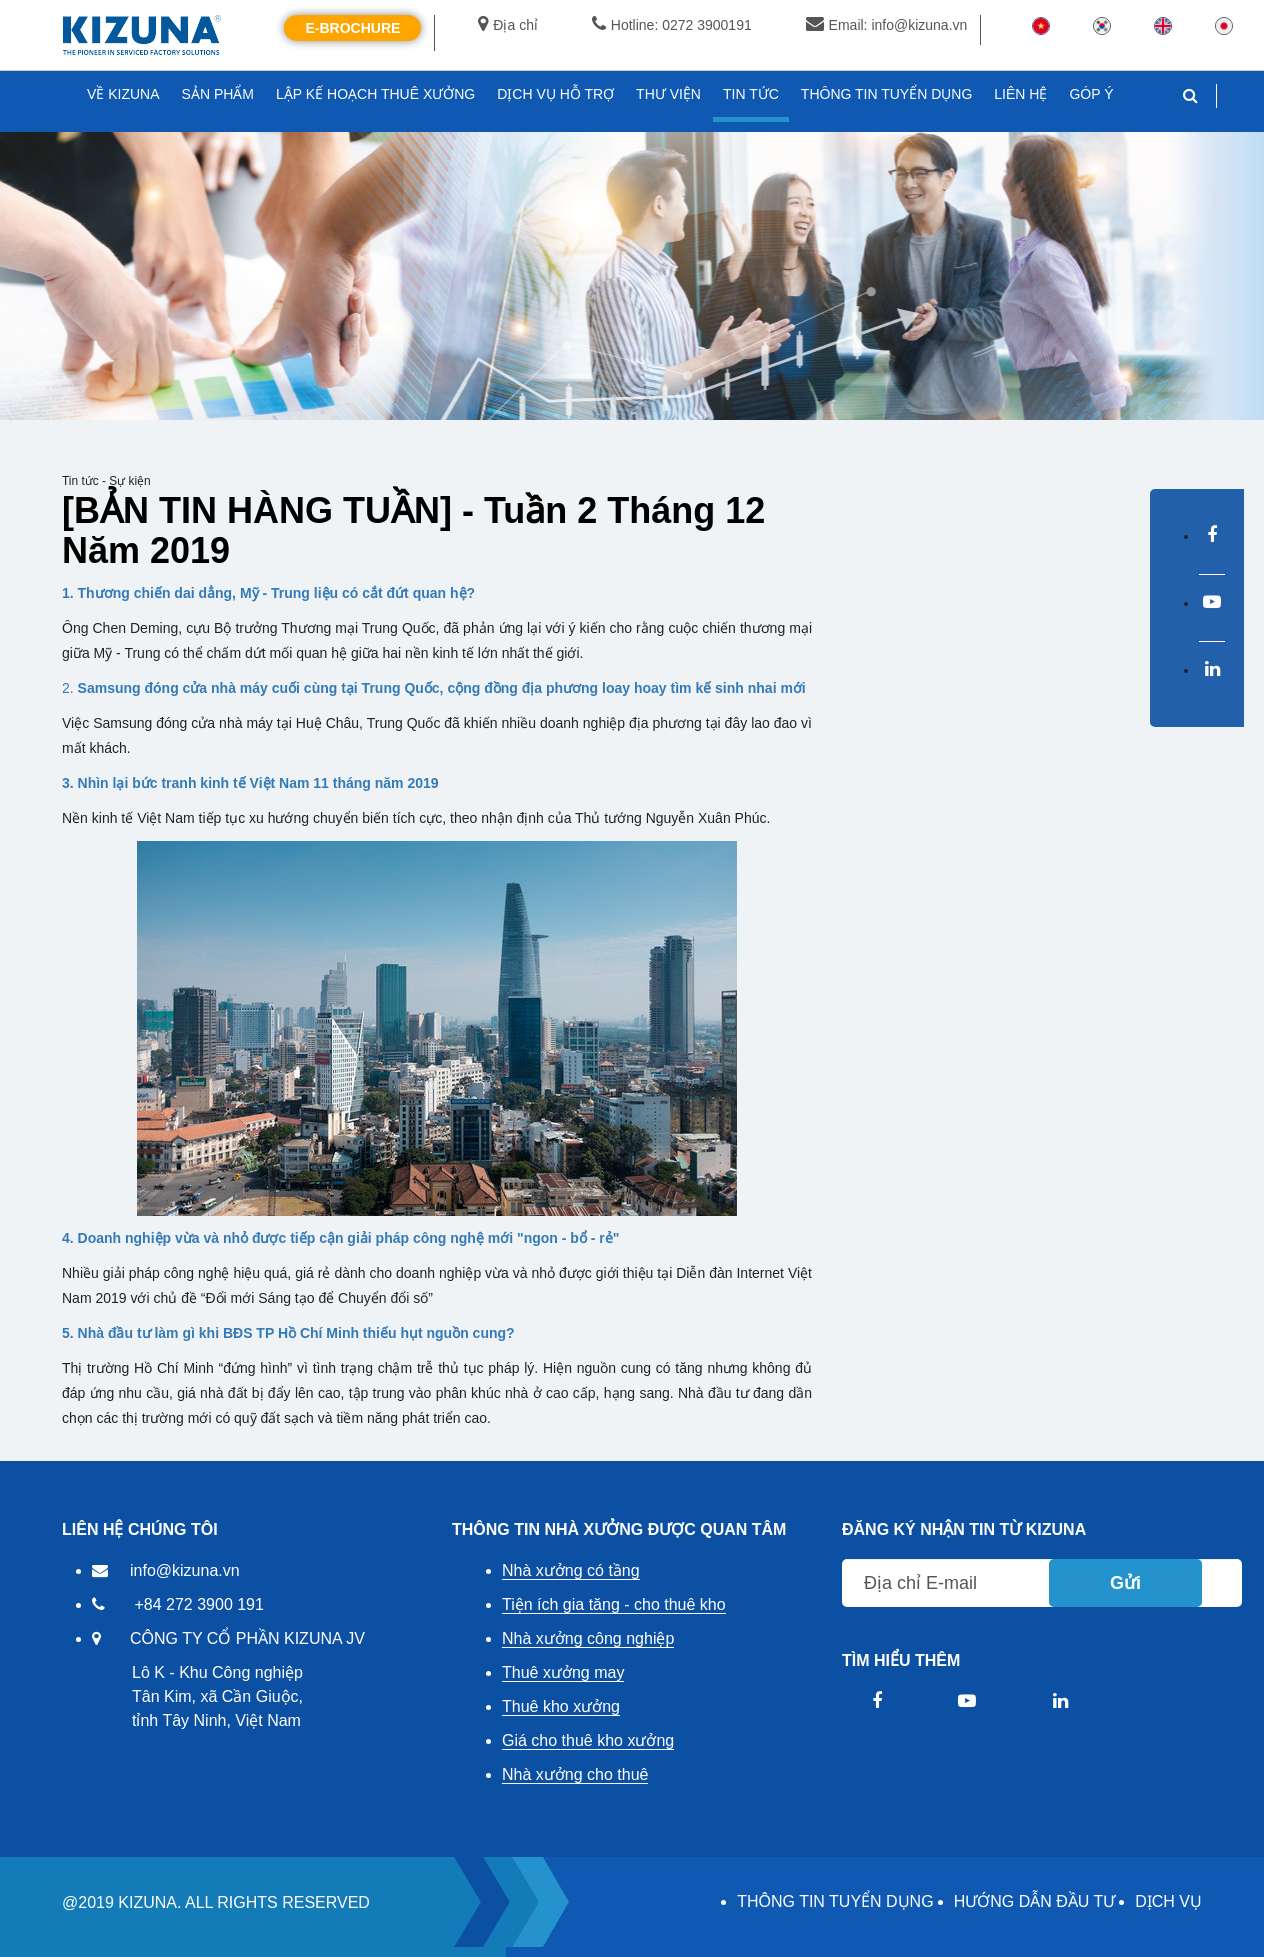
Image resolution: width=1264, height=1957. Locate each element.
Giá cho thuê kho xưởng (588, 1740)
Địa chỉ (508, 25)
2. (434, 688)
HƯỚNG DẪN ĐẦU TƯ (1035, 1901)
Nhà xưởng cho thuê (575, 1774)
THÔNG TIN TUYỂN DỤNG (835, 1901)
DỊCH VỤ (1168, 1901)
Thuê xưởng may (563, 1672)
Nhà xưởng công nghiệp (588, 1638)
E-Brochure (352, 28)
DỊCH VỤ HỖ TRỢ (555, 94)
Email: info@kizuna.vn (887, 25)
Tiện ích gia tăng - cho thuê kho (614, 1604)
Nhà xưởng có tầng (571, 1570)
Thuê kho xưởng (561, 1706)
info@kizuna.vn (185, 1570)
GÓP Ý (1091, 94)
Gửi (1125, 1583)
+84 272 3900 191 (198, 1604)
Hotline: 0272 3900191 (672, 25)
